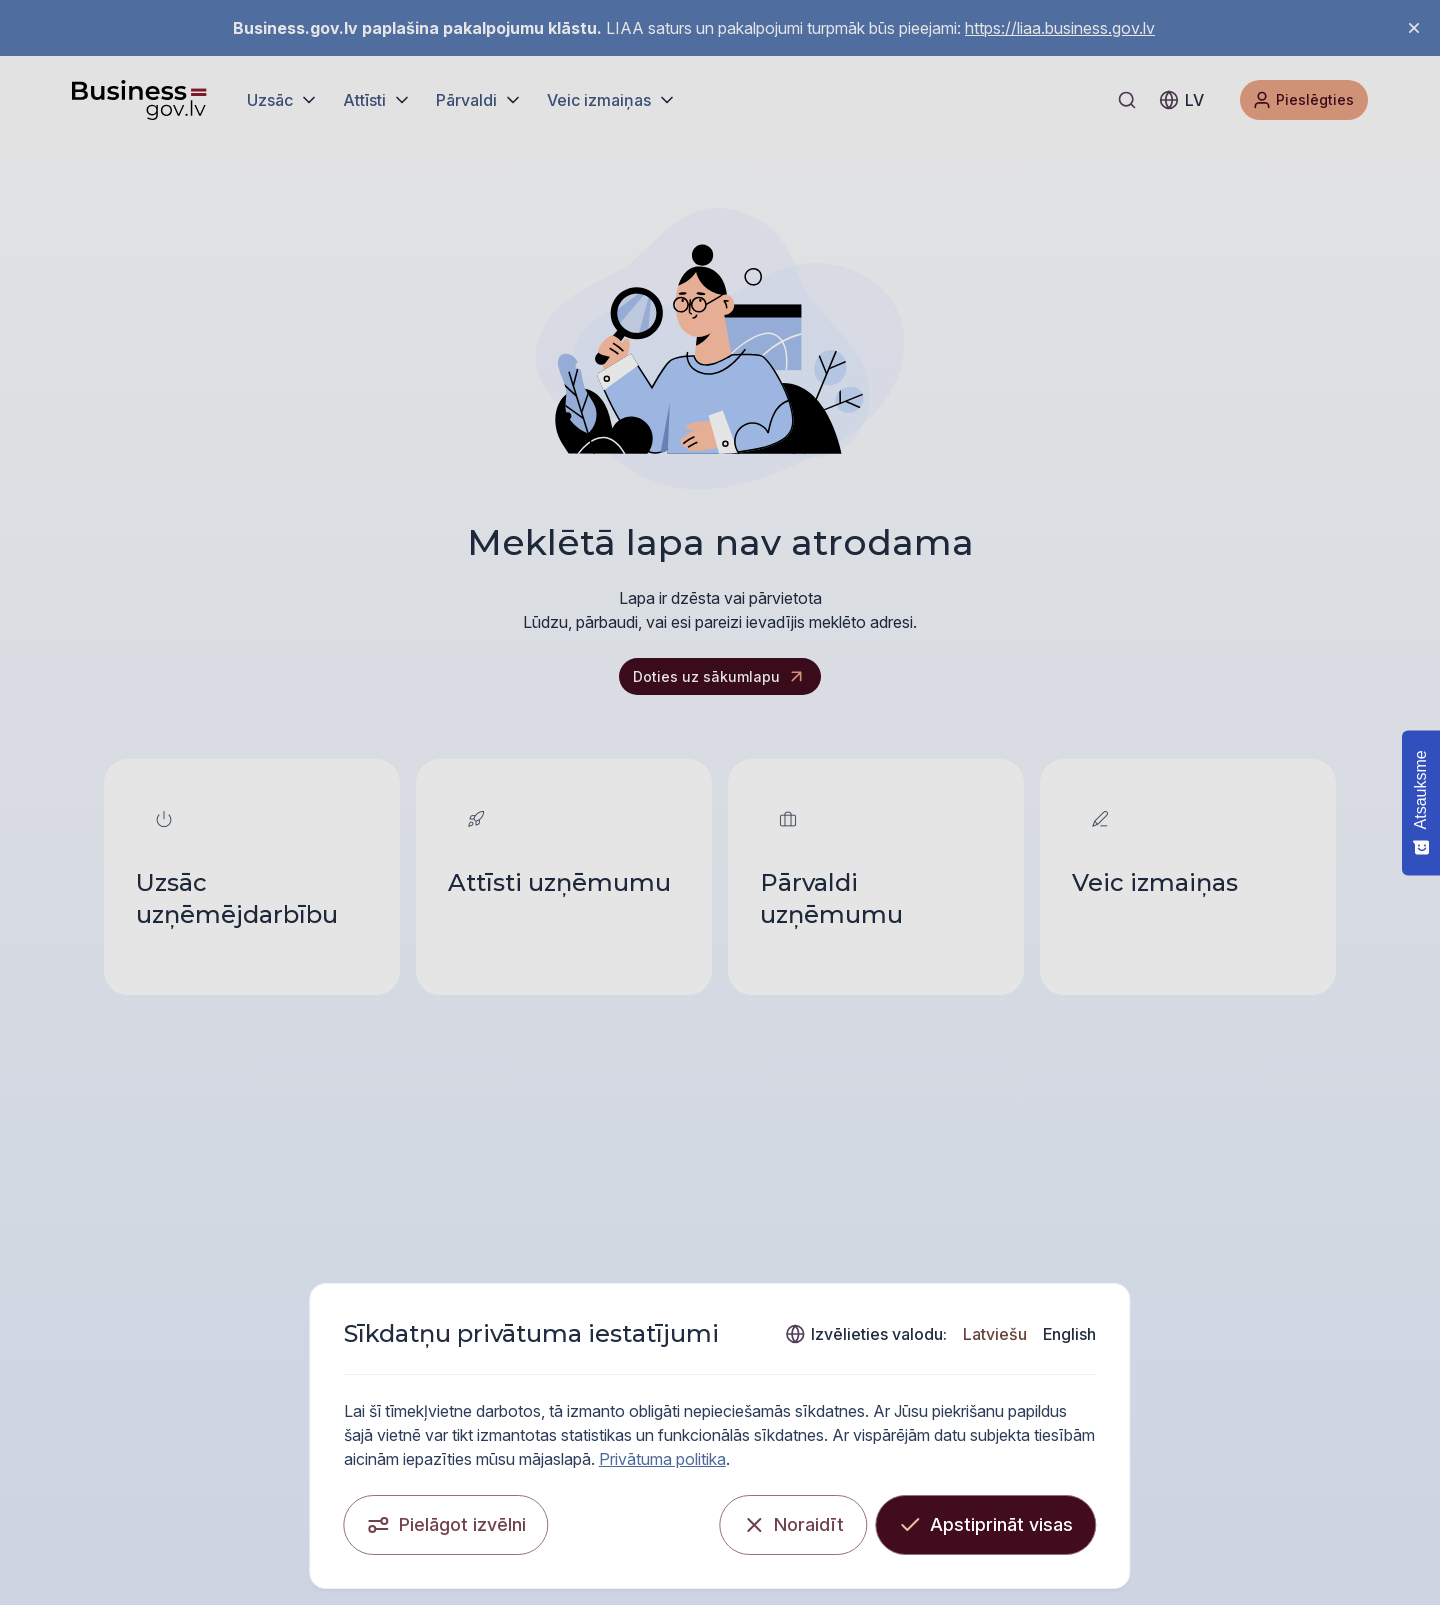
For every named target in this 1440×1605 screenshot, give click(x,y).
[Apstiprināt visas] (1080, 1518)
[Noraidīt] (888, 1518)
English (1164, 1351)
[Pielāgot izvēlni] (351, 1518)
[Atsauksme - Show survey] (1421, 802)
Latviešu (1090, 1351)
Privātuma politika (1105, 1452)
